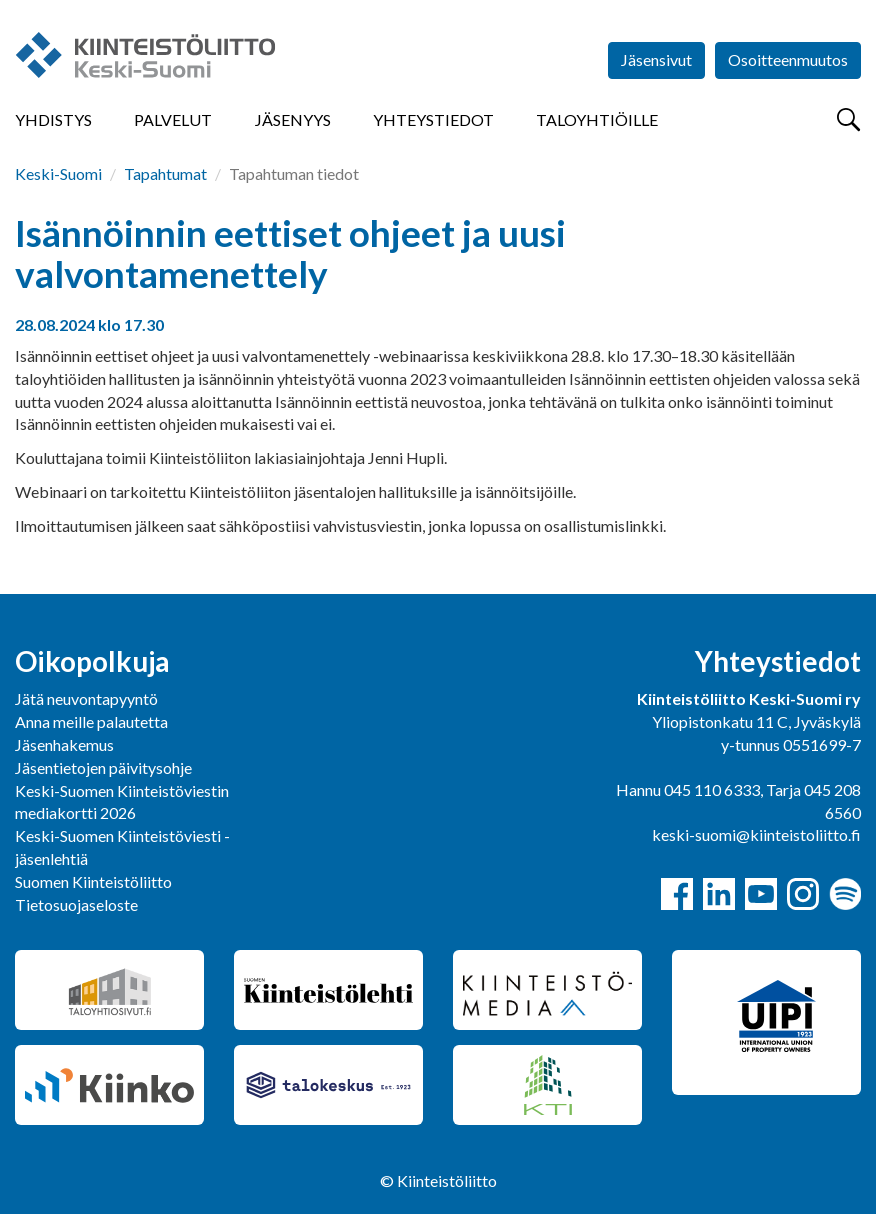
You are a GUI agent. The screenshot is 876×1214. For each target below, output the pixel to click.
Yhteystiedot (433, 119)
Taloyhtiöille (597, 119)
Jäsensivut (656, 59)
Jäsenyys (293, 119)
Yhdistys (53, 119)
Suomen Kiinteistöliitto (93, 881)
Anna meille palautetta (91, 721)
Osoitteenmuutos (788, 59)
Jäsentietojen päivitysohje (103, 767)
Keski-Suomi (58, 173)
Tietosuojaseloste (76, 904)
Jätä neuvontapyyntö (86, 698)
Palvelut (173, 119)
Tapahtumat (165, 173)
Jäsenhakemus (64, 744)
